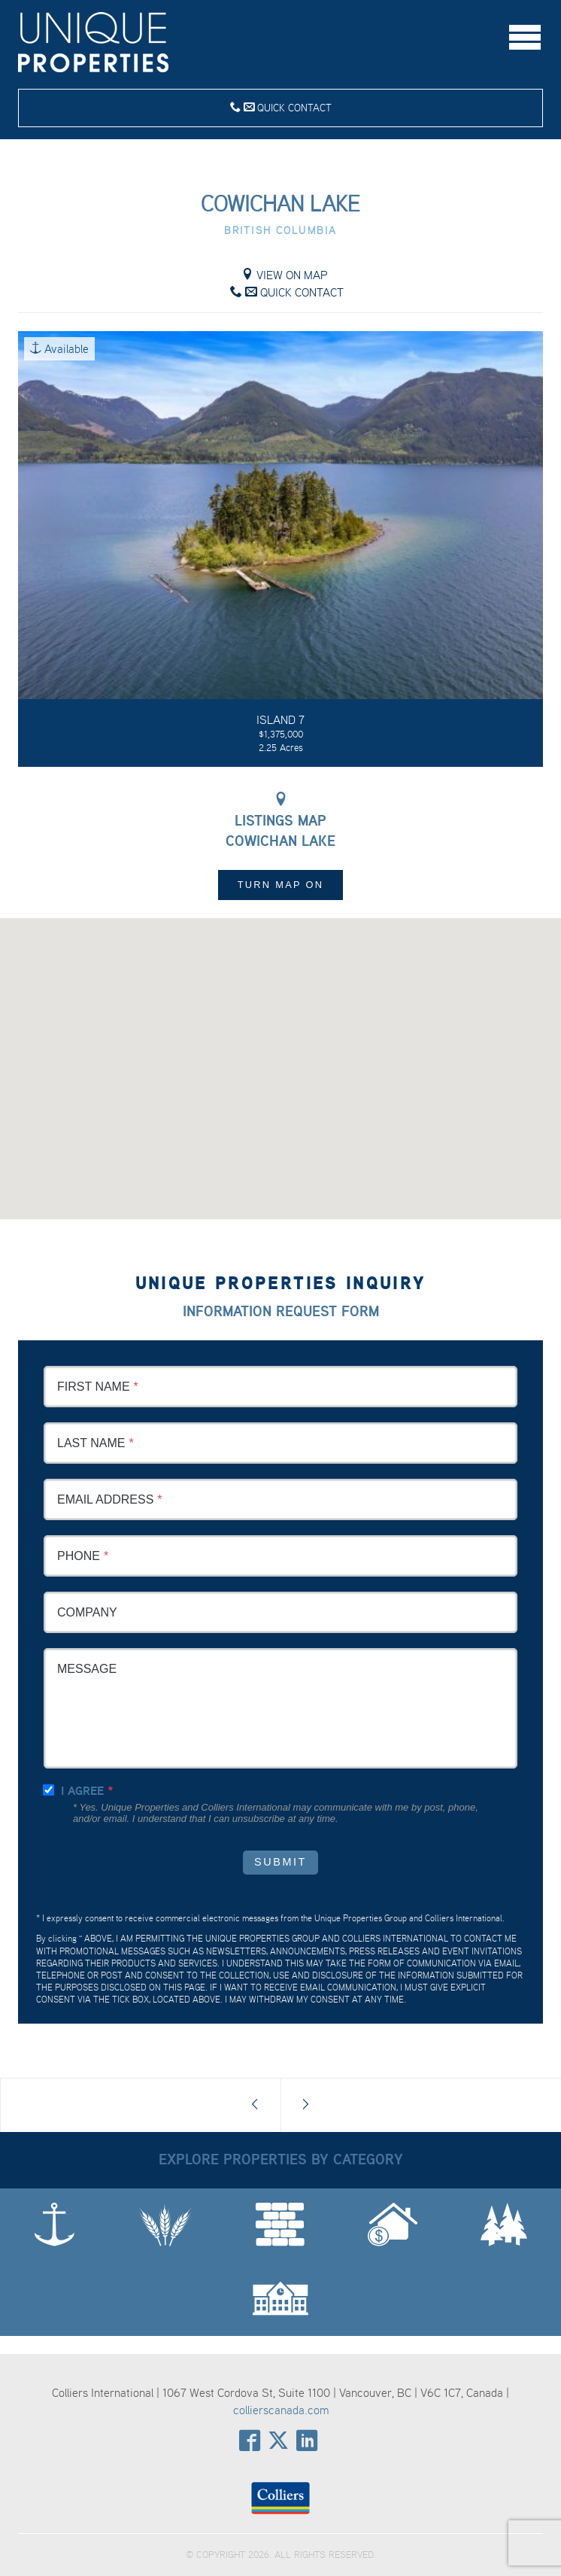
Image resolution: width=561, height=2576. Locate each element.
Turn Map (281, 884)
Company (87, 1612)
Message (87, 1668)
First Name (93, 1386)
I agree (82, 1791)
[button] (280, 1055)
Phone (78, 1556)
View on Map (284, 274)
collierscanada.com (281, 2409)
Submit (280, 1862)
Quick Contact (281, 107)
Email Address (105, 1499)
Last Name (91, 1443)
